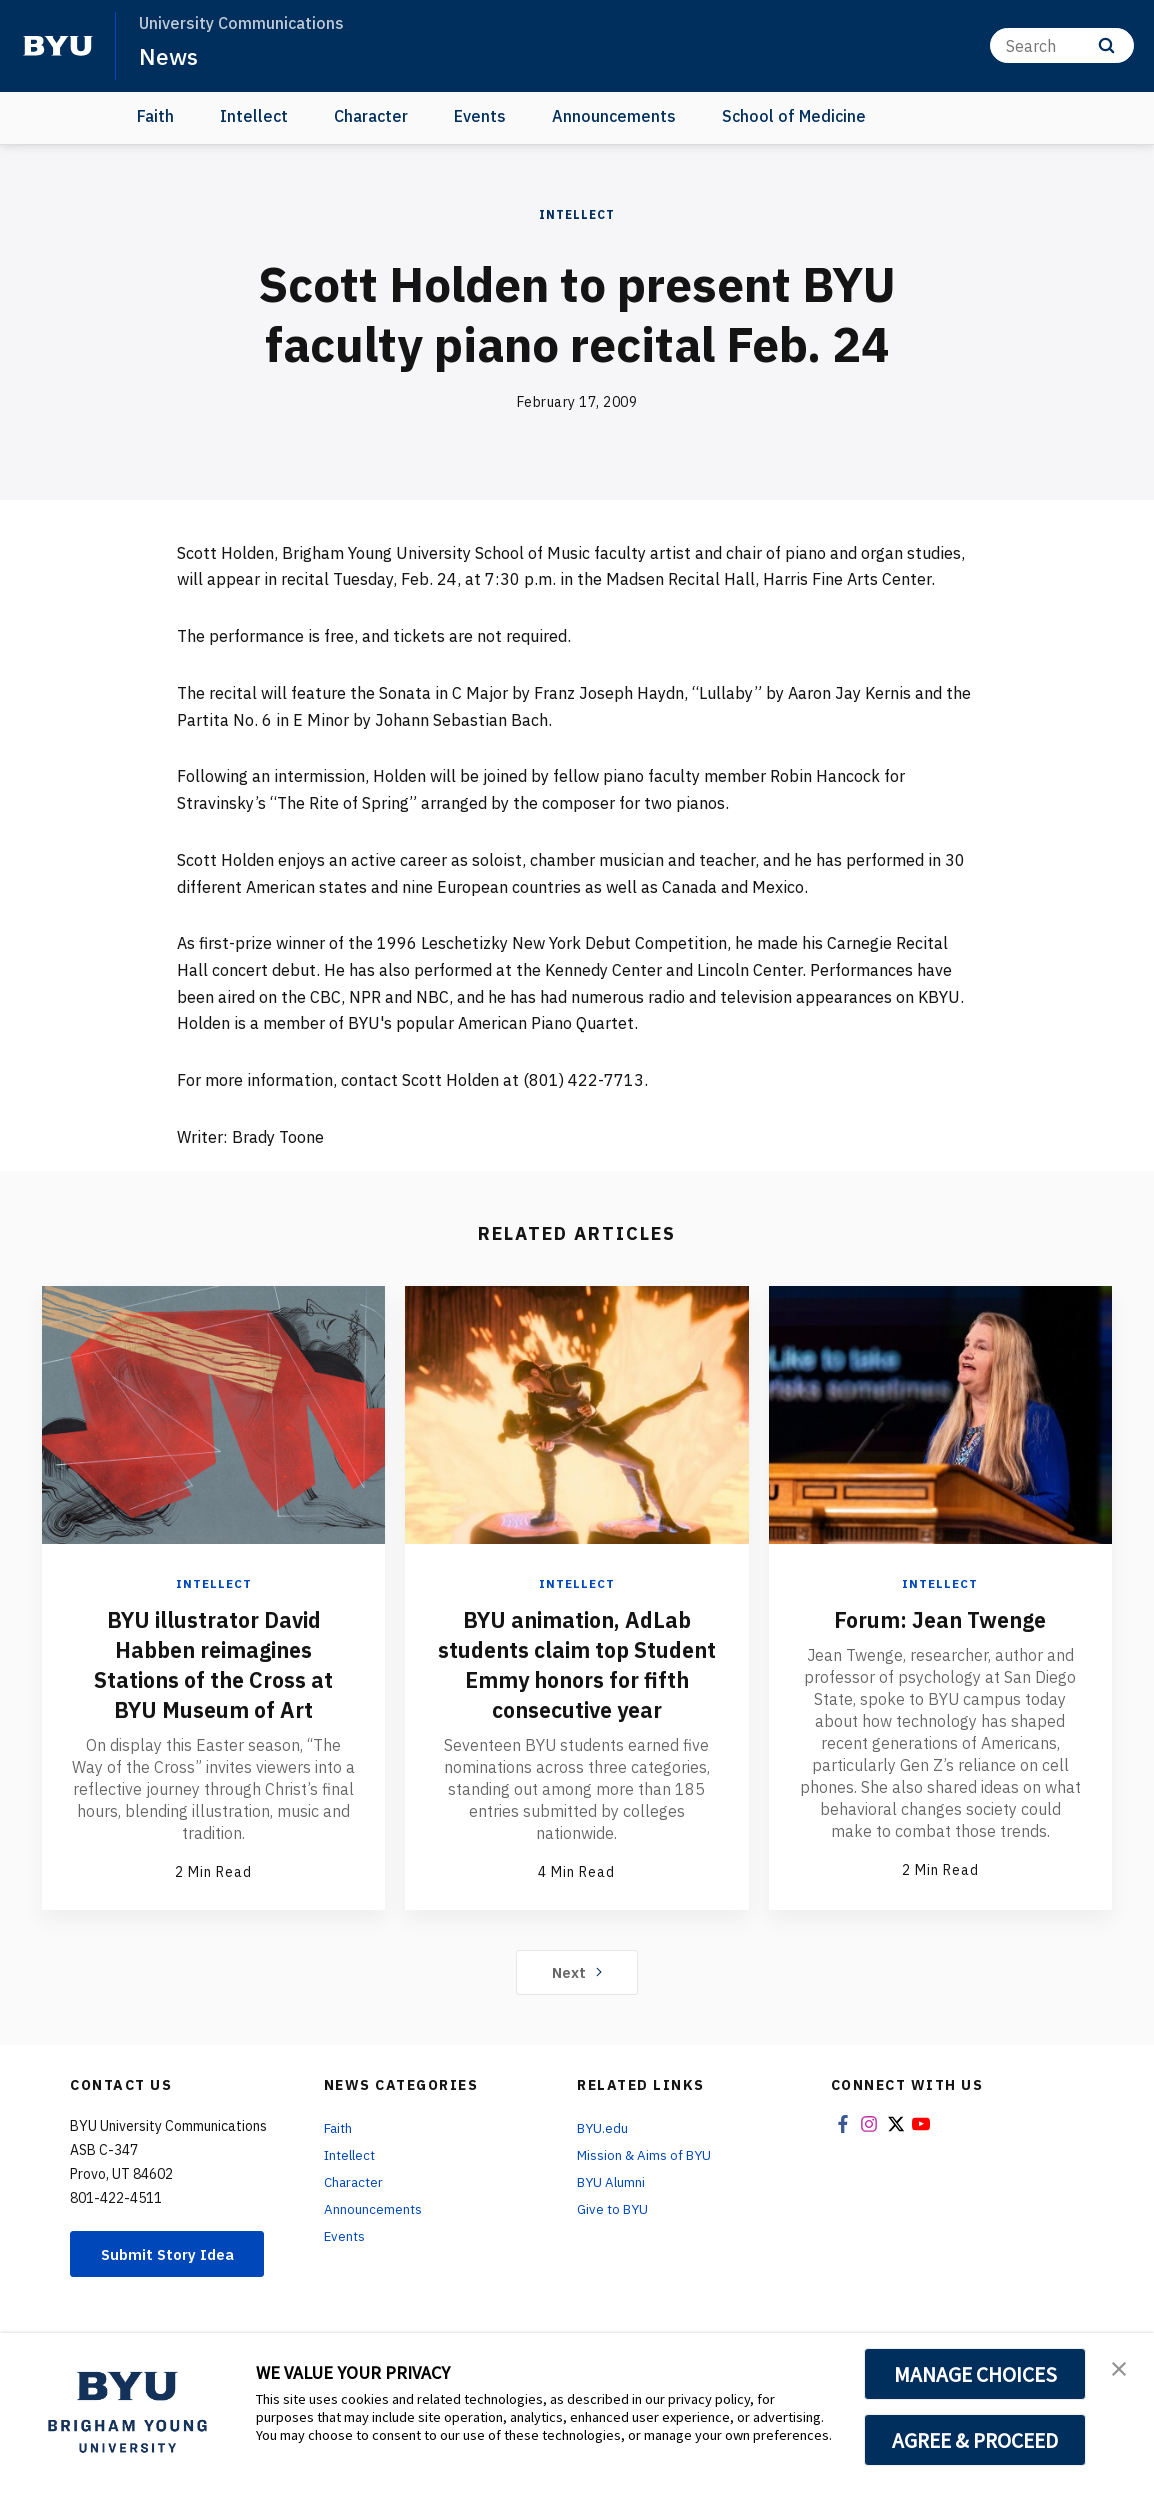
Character (371, 116)
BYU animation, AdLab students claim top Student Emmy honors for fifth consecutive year (577, 1678)
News (169, 56)
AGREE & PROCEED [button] (975, 2440)
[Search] (1062, 45)
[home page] (58, 46)
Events (480, 116)
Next (577, 2002)
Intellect (254, 116)
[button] (1121, 2369)
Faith (155, 116)
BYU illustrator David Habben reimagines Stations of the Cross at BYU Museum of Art (213, 1663)
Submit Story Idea (173, 2284)
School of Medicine (794, 116)
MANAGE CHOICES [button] (975, 2374)
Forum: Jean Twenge (940, 1618)
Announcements (614, 116)
